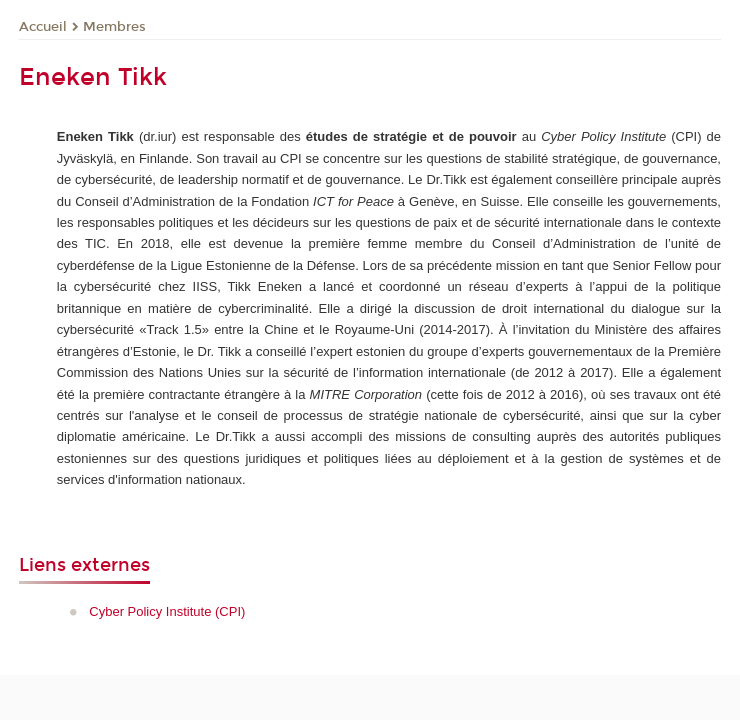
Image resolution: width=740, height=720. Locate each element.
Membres (114, 27)
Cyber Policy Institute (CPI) (167, 611)
